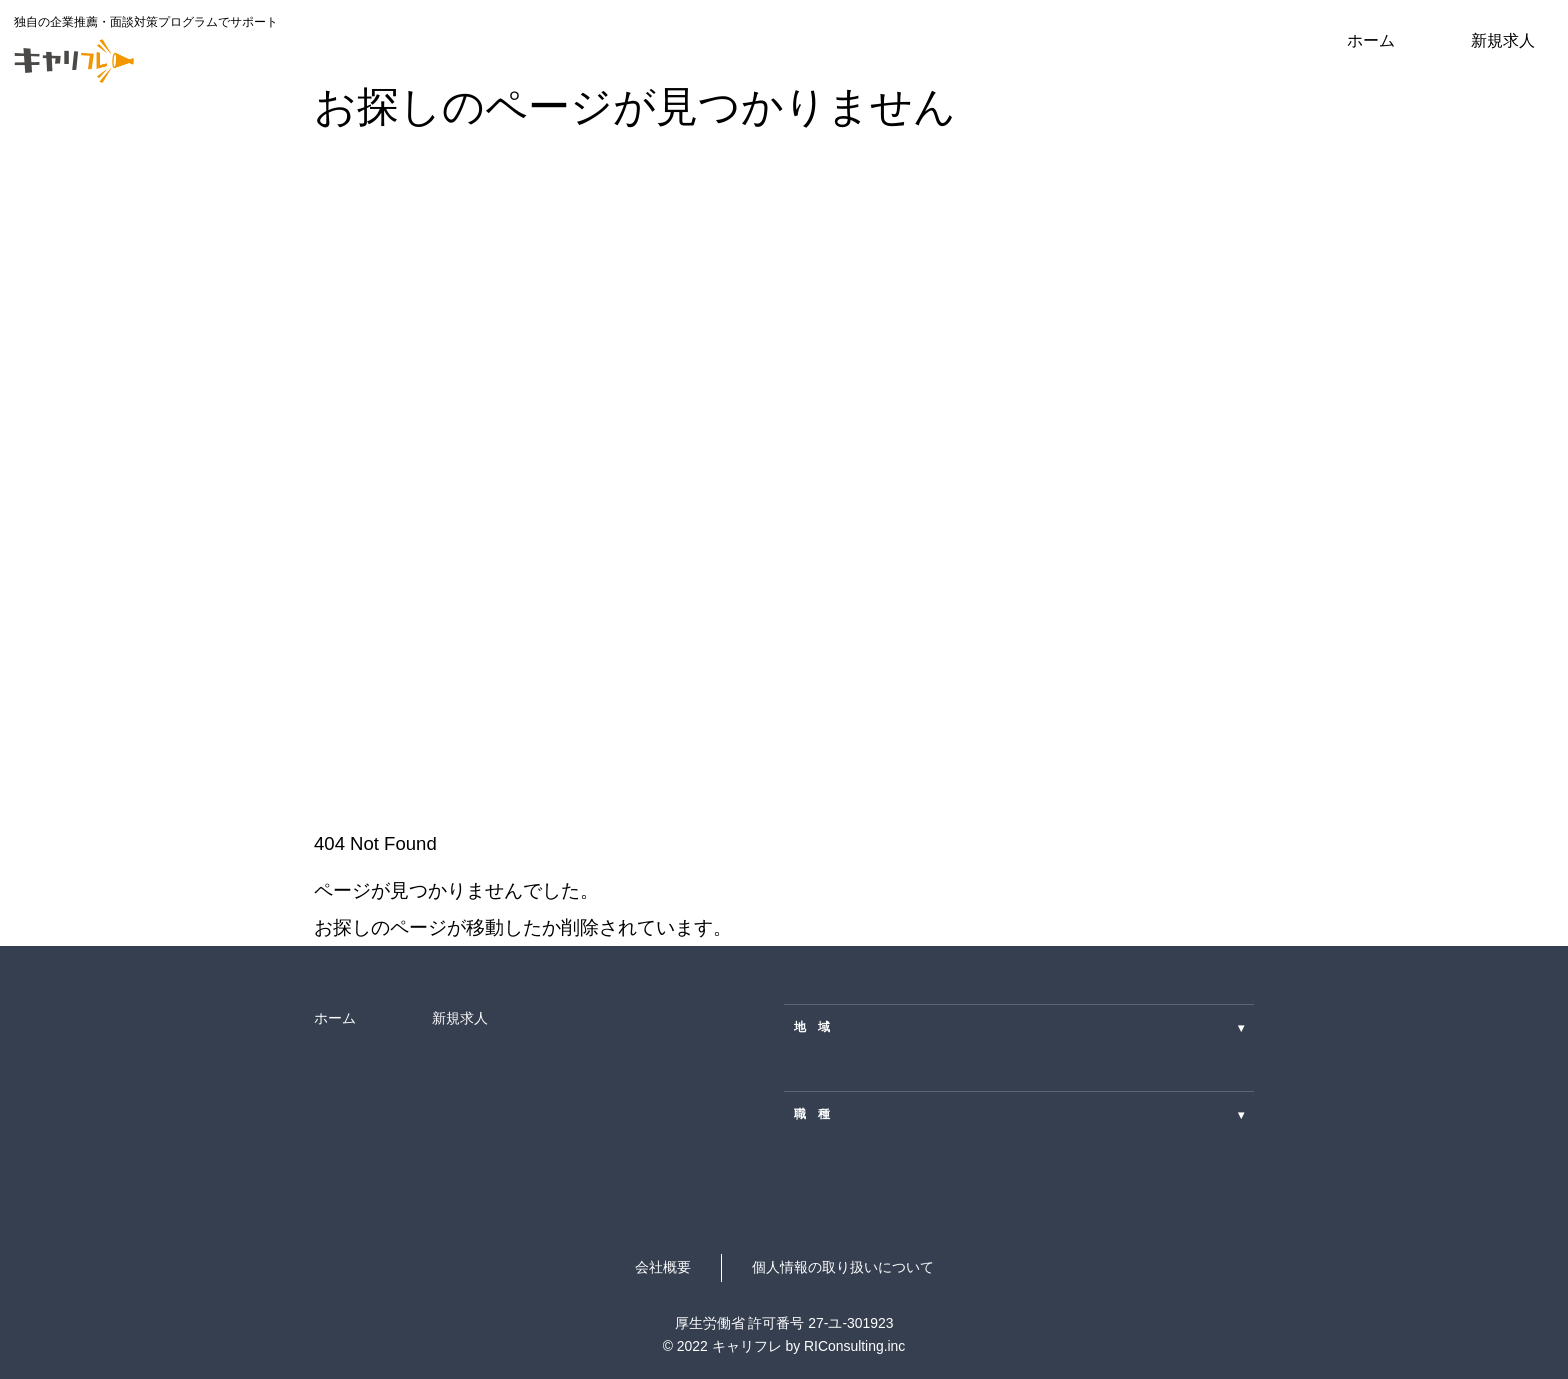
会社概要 (663, 1267)
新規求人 (1503, 40)
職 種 (1019, 1114)
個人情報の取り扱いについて (843, 1267)
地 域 (1019, 1027)
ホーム (1371, 40)
